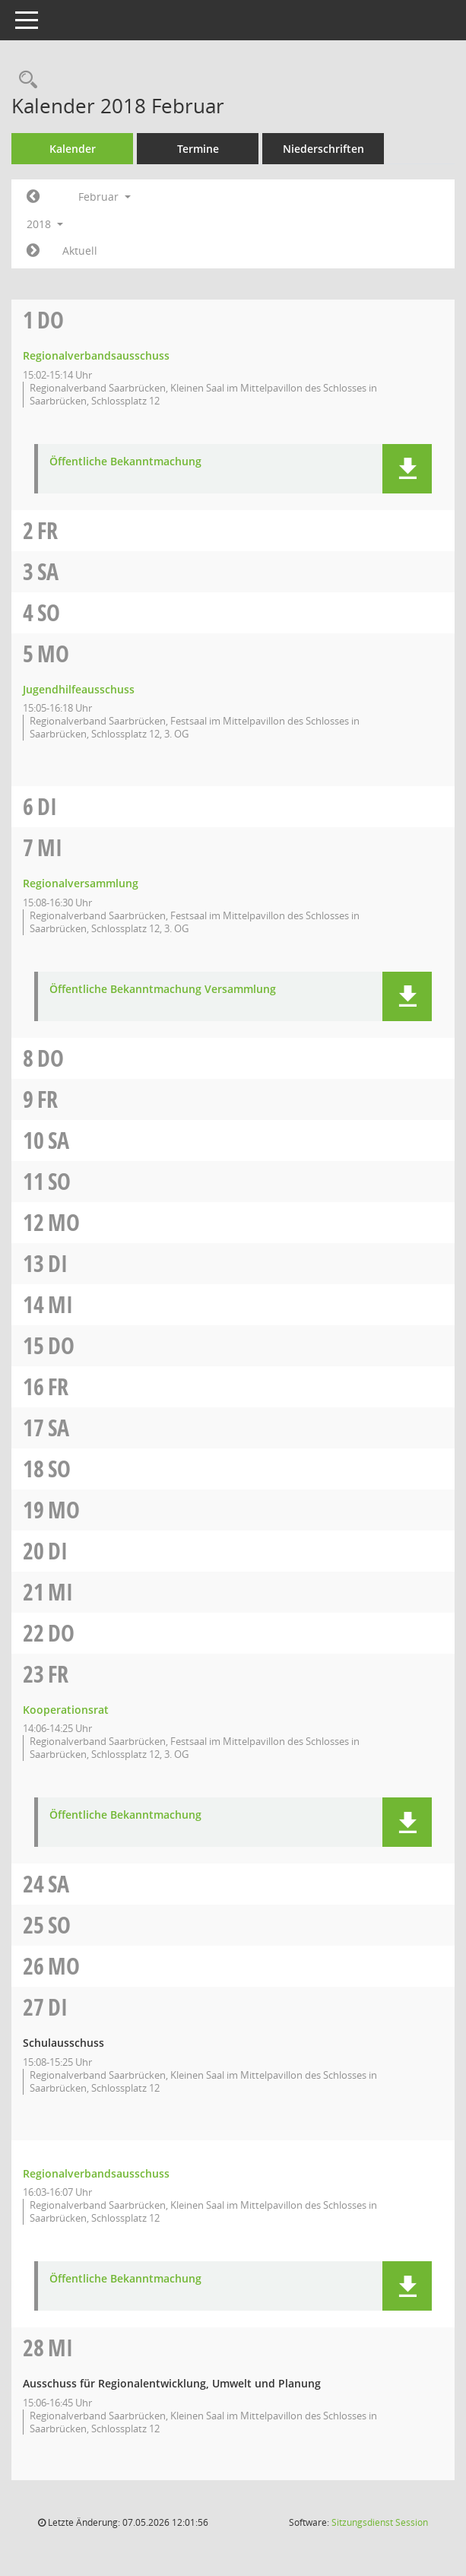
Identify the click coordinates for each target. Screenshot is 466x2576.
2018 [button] (45, 224)
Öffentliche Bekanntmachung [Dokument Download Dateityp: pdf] (125, 461)
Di (47, 806)
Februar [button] (104, 196)
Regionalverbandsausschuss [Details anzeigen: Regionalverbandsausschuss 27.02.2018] (96, 2173)
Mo (53, 653)
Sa (48, 571)
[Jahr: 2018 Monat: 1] (33, 197)
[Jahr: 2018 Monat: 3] (33, 251)
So (48, 612)
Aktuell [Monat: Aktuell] (79, 250)
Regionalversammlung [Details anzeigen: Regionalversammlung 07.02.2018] (80, 883)
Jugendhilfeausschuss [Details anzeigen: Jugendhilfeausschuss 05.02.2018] (79, 689)
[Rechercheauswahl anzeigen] (24, 80)
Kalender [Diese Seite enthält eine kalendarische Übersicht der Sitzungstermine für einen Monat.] (72, 148)
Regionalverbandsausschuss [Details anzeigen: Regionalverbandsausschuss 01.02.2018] (96, 355)
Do (50, 319)
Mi (49, 847)
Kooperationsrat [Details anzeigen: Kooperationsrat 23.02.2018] (66, 1709)
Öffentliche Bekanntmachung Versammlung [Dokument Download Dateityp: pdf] (162, 989)
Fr (47, 530)
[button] (407, 468)
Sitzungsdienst (379, 2522)
